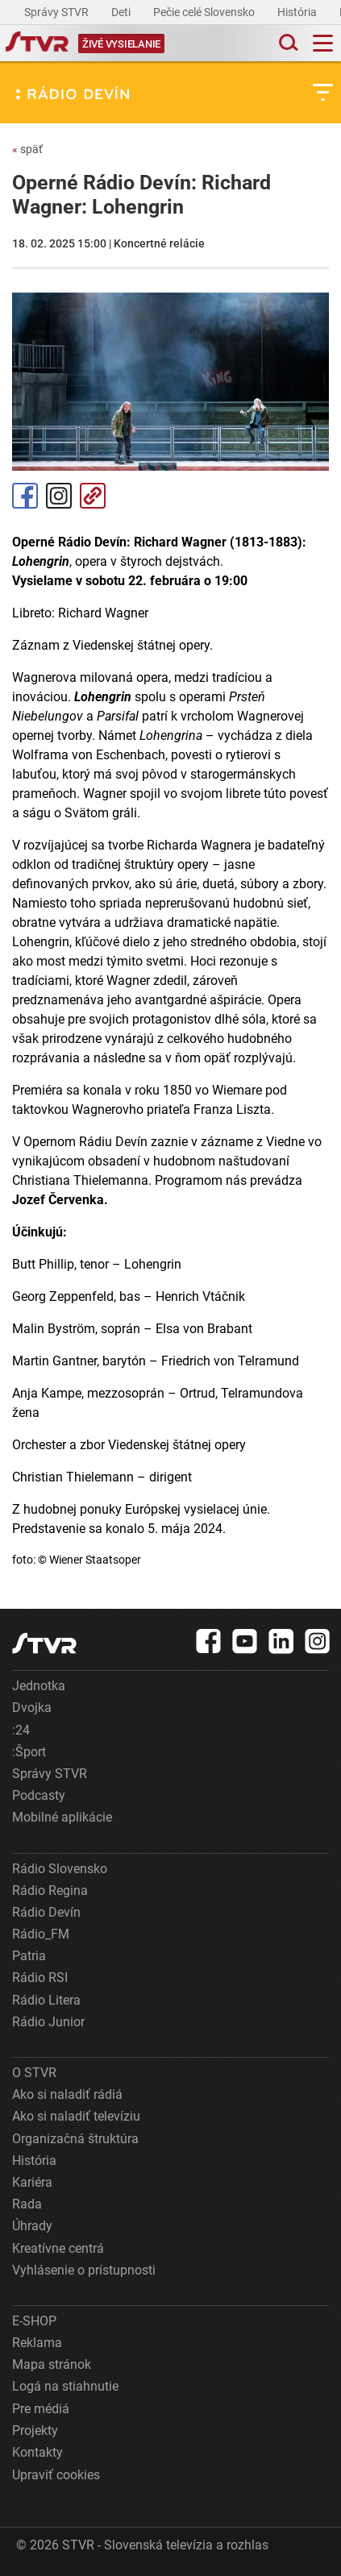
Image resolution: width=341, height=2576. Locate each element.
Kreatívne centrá (58, 2248)
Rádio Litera (46, 2000)
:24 (21, 1730)
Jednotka (38, 1685)
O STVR (34, 2072)
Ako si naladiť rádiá (67, 2094)
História (298, 12)
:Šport (29, 1752)
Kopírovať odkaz (93, 496)
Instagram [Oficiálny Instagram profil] (59, 496)
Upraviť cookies (56, 2475)
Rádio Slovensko (59, 1868)
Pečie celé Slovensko (205, 12)
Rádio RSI (40, 1977)
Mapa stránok (51, 2364)
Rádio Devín (46, 1912)
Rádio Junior (48, 2022)
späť (27, 149)
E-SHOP (34, 2321)
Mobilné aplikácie (62, 1817)
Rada (27, 2204)
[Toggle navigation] (323, 43)
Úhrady (32, 2225)
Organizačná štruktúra (75, 2138)
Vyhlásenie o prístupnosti (84, 2270)
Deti (122, 12)
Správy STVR (57, 12)
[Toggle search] (287, 43)
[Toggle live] (121, 43)
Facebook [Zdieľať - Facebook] (25, 496)
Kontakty (37, 2452)
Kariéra (32, 2182)
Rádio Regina (50, 1890)
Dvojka (32, 1707)
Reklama (37, 2342)
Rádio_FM (40, 1934)
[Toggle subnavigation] (323, 92)
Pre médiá (40, 2408)
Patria (29, 1955)
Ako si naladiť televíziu (76, 2116)
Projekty (35, 2430)
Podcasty (38, 1795)
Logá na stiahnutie (65, 2386)
